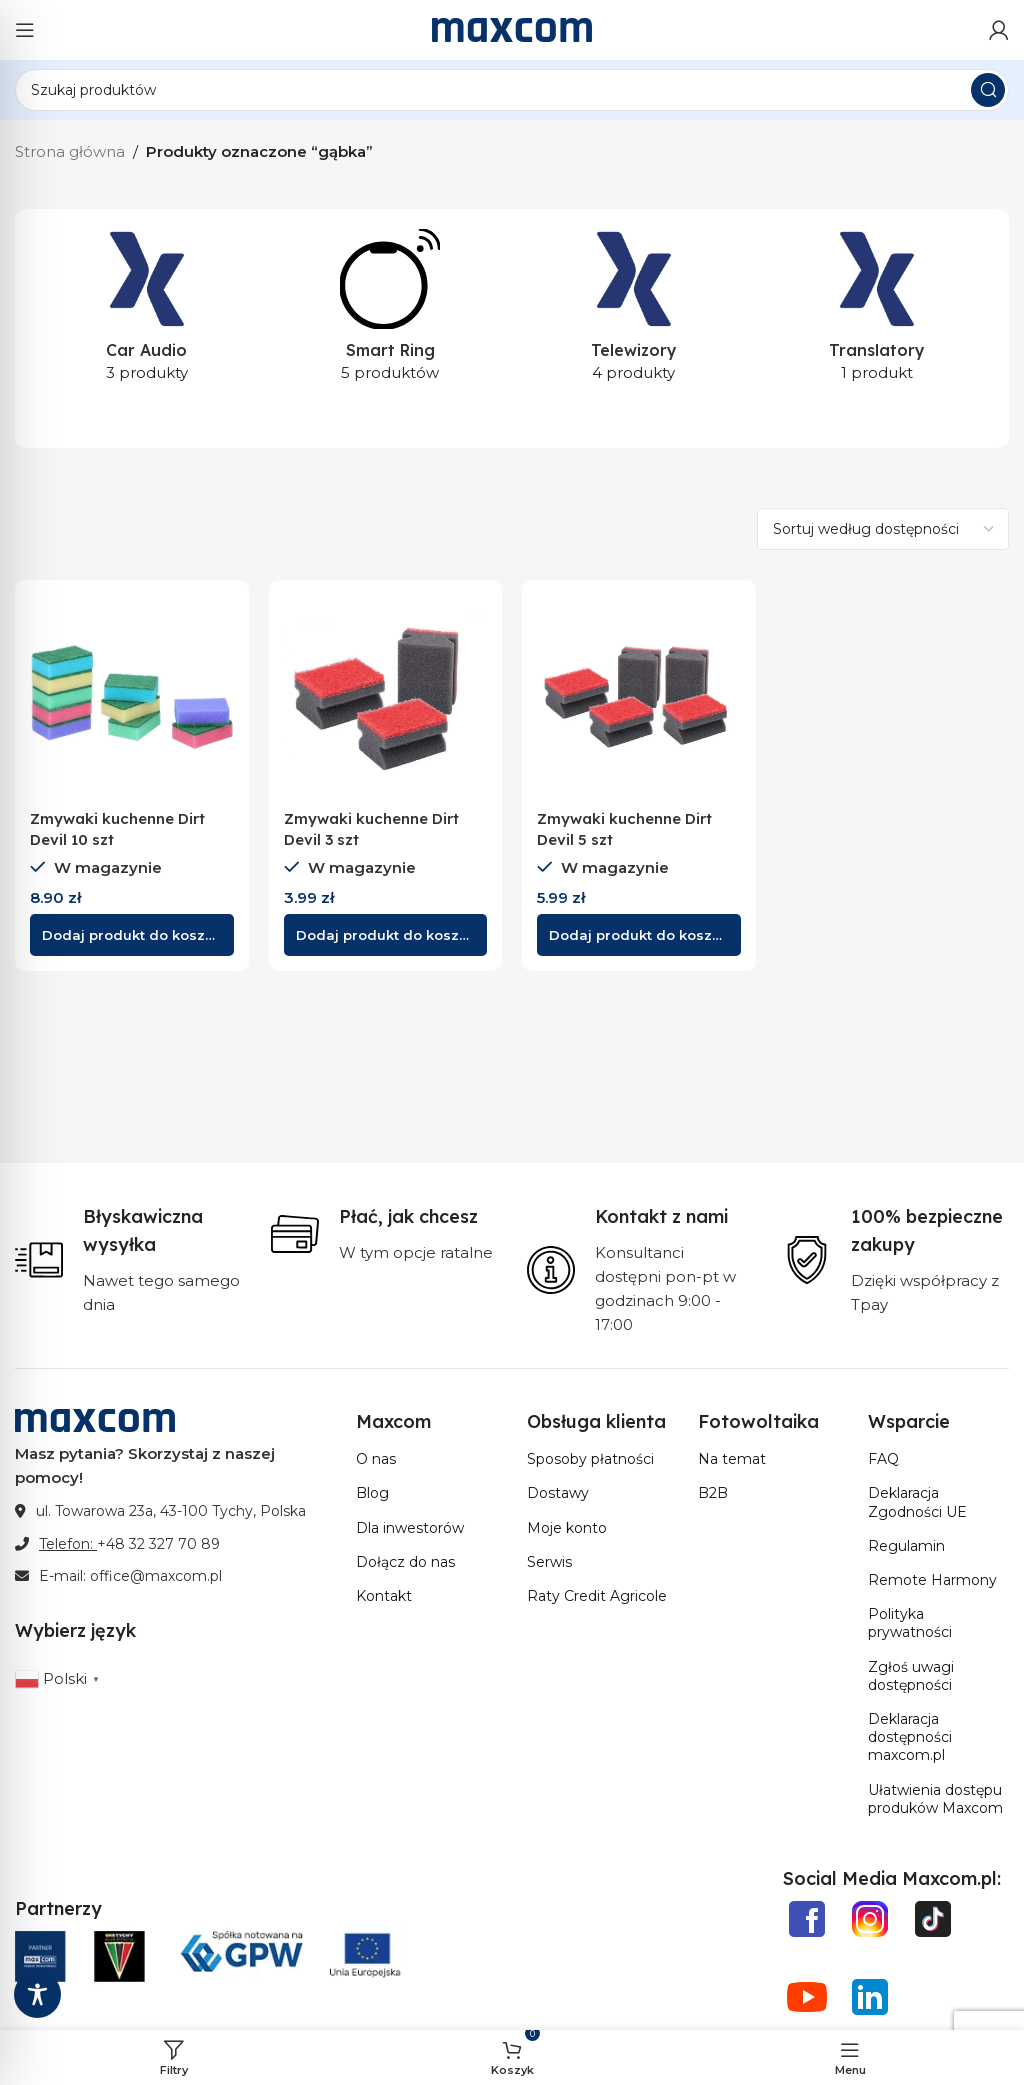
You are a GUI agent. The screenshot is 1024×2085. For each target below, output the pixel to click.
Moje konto (567, 1528)
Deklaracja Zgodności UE (917, 1502)
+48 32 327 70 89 (158, 1544)
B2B (713, 1493)
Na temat (732, 1459)
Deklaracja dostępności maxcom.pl (910, 1737)
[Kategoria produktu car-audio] (147, 312)
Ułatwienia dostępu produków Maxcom (935, 1799)
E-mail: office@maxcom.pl (130, 1576)
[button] (132, 935)
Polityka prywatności (910, 1623)
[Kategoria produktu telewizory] (634, 312)
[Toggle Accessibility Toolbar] (37, 1994)
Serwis (549, 1562)
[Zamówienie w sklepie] (883, 529)
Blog (372, 1493)
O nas (376, 1459)
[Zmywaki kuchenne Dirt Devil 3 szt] (386, 697)
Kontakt (384, 1596)
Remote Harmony (932, 1580)
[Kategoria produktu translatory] (878, 312)
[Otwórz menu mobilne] (25, 30)
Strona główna (70, 151)
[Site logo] (512, 28)
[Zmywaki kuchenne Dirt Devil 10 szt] (132, 697)
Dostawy (558, 1493)
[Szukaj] (512, 90)
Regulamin (906, 1546)
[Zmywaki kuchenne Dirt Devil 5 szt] (639, 697)
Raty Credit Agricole (597, 1596)
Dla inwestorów (410, 1528)
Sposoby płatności (590, 1459)
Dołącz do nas (405, 1562)
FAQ (883, 1459)
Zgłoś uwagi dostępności (911, 1676)
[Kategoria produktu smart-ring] (391, 312)
